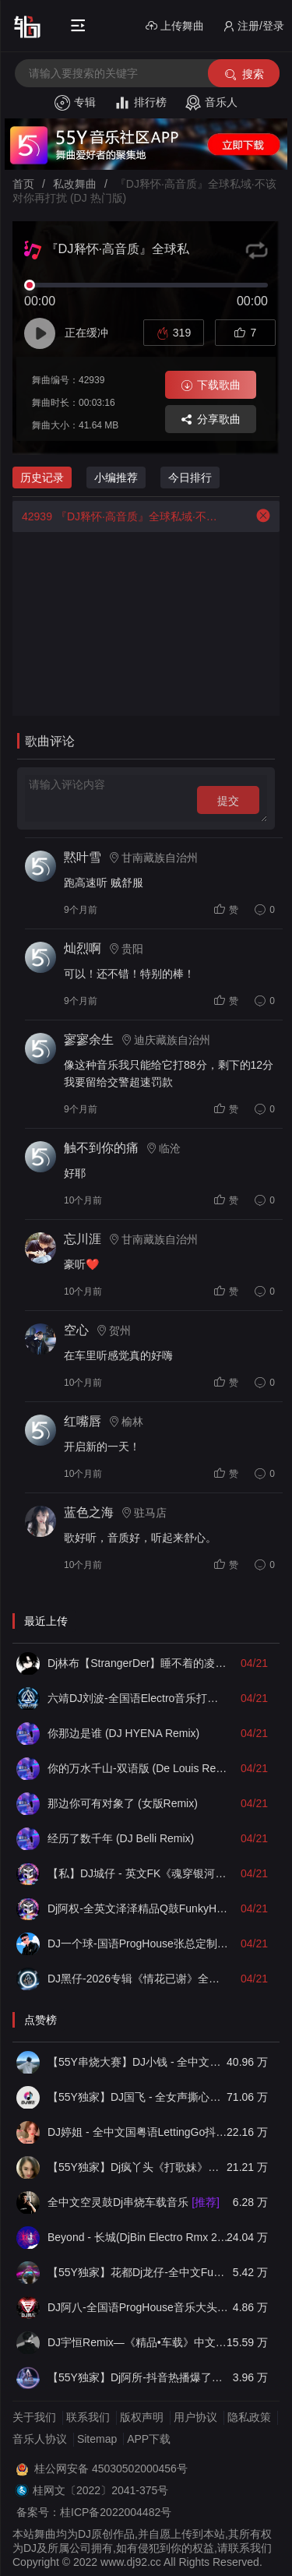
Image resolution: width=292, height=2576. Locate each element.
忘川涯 (82, 1239)
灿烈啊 (82, 948)
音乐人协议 (39, 2439)
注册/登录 (253, 26)
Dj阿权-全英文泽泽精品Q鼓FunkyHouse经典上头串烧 (138, 1908)
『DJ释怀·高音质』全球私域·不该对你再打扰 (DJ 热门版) (119, 516)
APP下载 (149, 2439)
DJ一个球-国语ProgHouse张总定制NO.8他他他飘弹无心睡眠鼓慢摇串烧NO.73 (138, 1943)
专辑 (75, 103)
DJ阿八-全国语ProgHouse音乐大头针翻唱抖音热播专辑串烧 (138, 2307)
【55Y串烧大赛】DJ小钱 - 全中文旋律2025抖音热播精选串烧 (138, 2062)
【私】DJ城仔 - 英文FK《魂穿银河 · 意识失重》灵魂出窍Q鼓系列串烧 (138, 1873)
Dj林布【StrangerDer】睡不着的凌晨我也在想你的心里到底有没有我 (138, 1663)
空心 (76, 1330)
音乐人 (211, 103)
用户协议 (195, 2417)
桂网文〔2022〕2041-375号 (100, 2490)
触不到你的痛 (101, 1147)
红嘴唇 (82, 1421)
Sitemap (97, 2439)
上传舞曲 (175, 26)
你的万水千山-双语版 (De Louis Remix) (138, 1768)
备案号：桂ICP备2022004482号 (93, 2512)
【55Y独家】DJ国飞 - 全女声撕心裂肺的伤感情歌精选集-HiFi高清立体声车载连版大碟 (138, 2097)
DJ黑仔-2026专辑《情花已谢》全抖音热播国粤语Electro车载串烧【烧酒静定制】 (138, 1978)
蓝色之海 (89, 1512)
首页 (23, 184)
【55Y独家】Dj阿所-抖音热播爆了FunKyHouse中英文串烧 (138, 2377)
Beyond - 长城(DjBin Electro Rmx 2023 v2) (138, 2237)
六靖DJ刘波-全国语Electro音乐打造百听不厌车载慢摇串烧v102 (138, 1698)
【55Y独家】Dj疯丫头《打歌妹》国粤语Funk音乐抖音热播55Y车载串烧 (138, 2167)
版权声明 (142, 2417)
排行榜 (140, 103)
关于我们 (34, 2417)
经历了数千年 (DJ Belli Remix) (120, 1838)
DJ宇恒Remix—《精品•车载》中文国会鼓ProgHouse (138, 2342)
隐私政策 (249, 2417)
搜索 (243, 74)
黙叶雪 (82, 857)
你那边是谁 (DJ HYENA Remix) (123, 1733)
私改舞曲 (75, 184)
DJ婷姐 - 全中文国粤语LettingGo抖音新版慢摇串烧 (138, 2132)
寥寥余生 (89, 1039)
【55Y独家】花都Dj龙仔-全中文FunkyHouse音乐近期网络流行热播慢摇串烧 (138, 2272)
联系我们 (88, 2417)
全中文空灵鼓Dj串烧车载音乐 (133, 2202)
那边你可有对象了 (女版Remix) (122, 1803)
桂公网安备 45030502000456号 (111, 2468)
